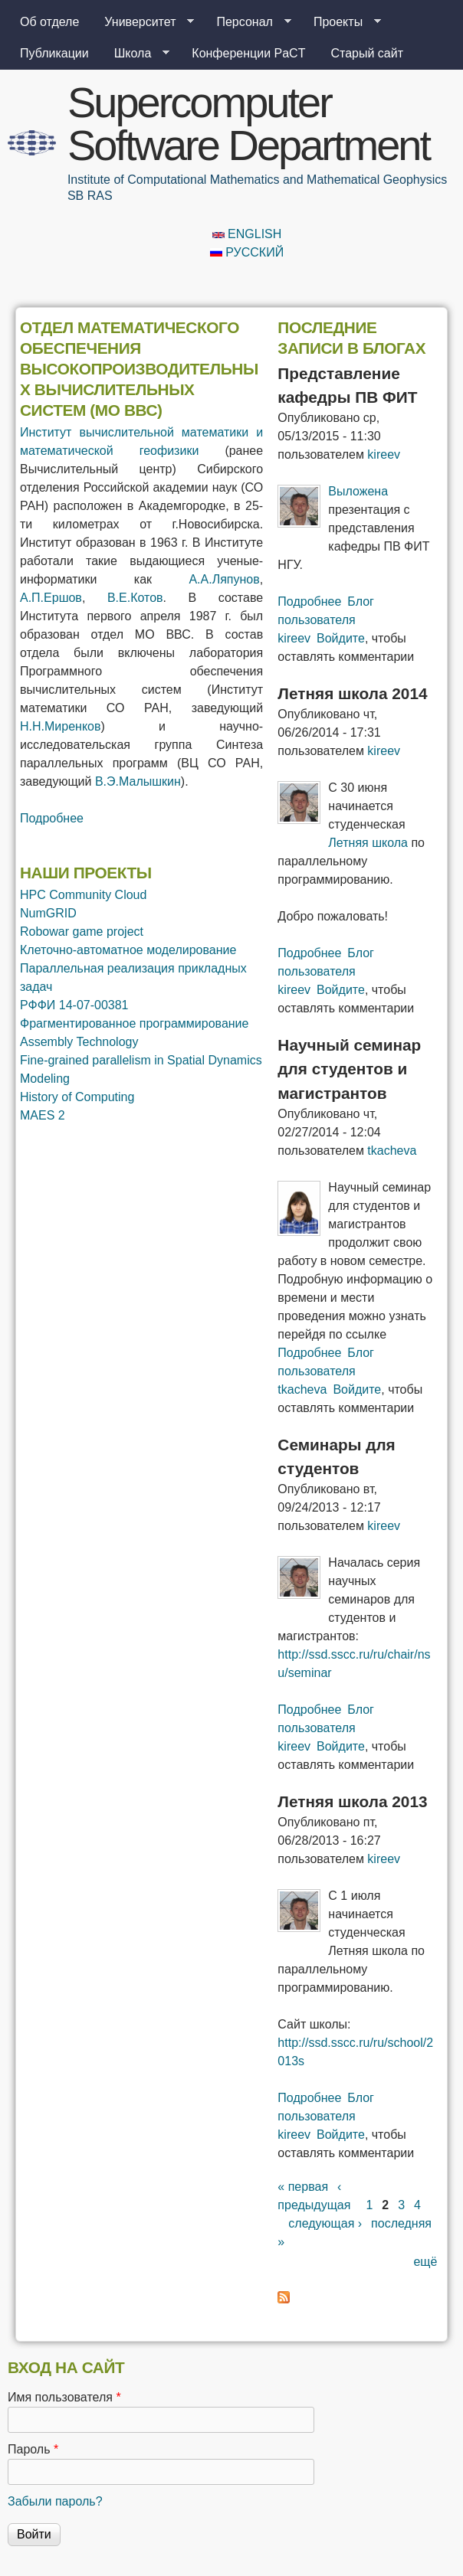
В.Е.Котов (135, 597)
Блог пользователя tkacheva (325, 1371)
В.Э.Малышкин (138, 781)
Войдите (341, 638)
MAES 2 (42, 1115)
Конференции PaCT (248, 53)
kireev (383, 454)
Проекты (341, 22)
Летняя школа (368, 842)
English (247, 233)
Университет (143, 22)
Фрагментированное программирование (134, 1023)
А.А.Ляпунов (224, 579)
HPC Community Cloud (83, 894)
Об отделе (49, 21)
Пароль (33, 2449)
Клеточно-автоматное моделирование (128, 949)
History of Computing (77, 1096)
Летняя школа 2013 (352, 1801)
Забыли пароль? (55, 2501)
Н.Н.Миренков (60, 726)
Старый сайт (366, 53)
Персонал (247, 22)
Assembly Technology (79, 1041)
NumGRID (48, 913)
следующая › (325, 2223)
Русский (247, 252)
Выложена (358, 491)
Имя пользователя (64, 2397)
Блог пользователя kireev (325, 620)
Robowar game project (81, 931)
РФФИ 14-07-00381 (74, 1005)
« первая (302, 2186)
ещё (425, 2261)
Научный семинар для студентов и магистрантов (349, 1068)
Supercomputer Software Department (248, 123)
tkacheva (391, 1150)
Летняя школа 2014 (352, 693)
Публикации (54, 53)
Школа (136, 53)
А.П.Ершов (51, 597)
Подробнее (52, 818)
